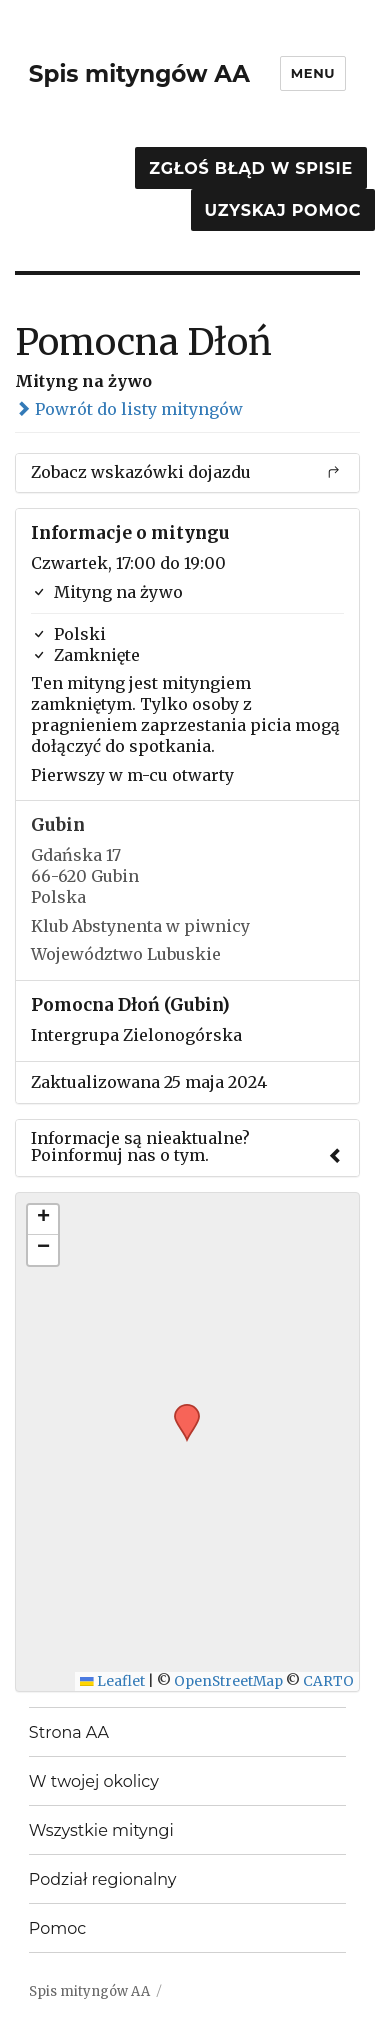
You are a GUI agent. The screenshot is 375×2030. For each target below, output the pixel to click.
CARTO (328, 1681)
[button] (180, 1410)
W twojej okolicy (94, 1781)
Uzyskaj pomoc (283, 210)
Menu (313, 73)
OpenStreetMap (228, 1681)
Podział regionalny (103, 1879)
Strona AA (69, 1732)
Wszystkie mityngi (101, 1830)
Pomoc (57, 1928)
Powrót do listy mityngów (129, 409)
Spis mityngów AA (139, 74)
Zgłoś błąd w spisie (251, 168)
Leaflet (112, 1681)
